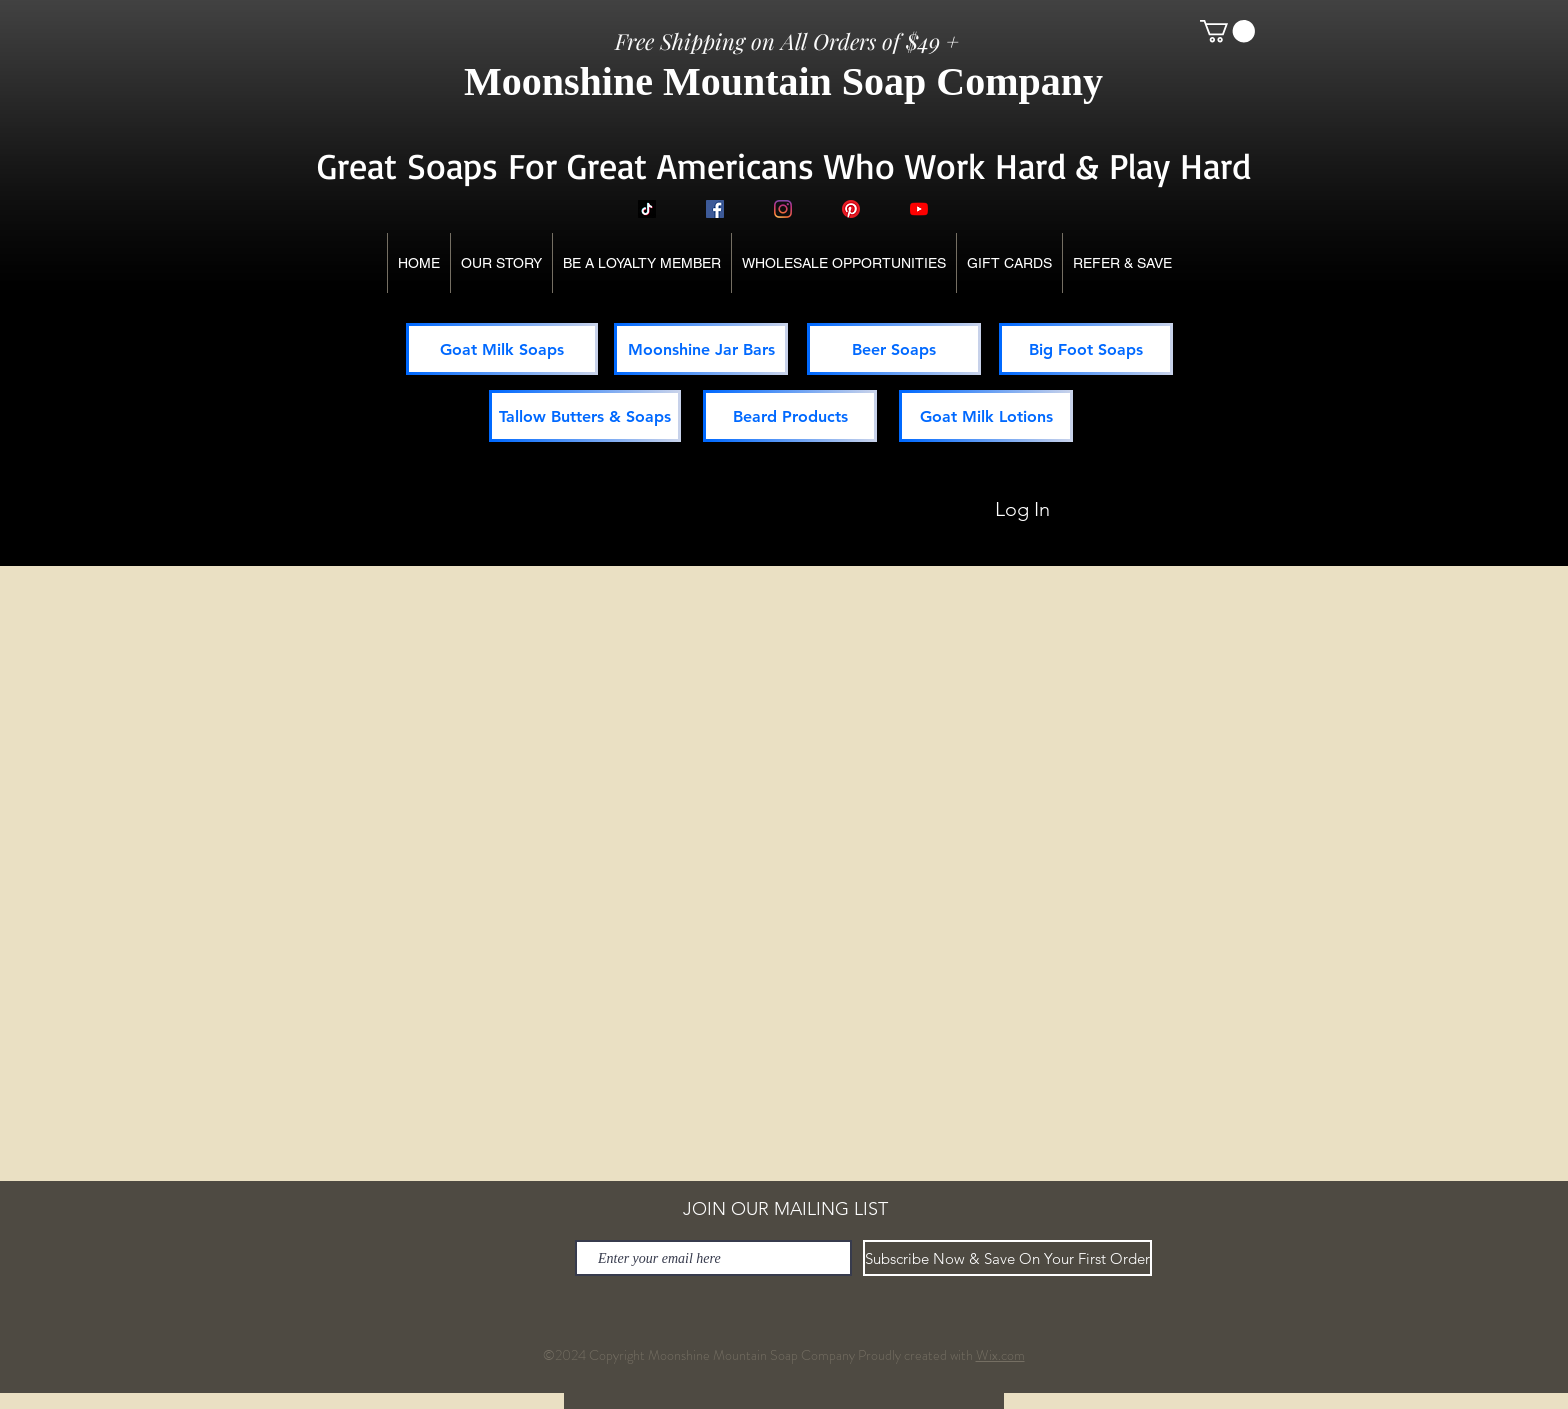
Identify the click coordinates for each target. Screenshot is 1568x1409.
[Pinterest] (851, 209)
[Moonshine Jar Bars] (701, 349)
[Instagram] (783, 209)
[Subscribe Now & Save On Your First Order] (1007, 1258)
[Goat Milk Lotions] (986, 416)
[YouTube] (919, 209)
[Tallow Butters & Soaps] (585, 416)
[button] (1227, 31)
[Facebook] (715, 209)
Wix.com (1000, 1355)
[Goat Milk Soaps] (502, 349)
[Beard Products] (790, 416)
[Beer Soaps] (894, 349)
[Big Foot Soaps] (1086, 349)
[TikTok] (647, 209)
